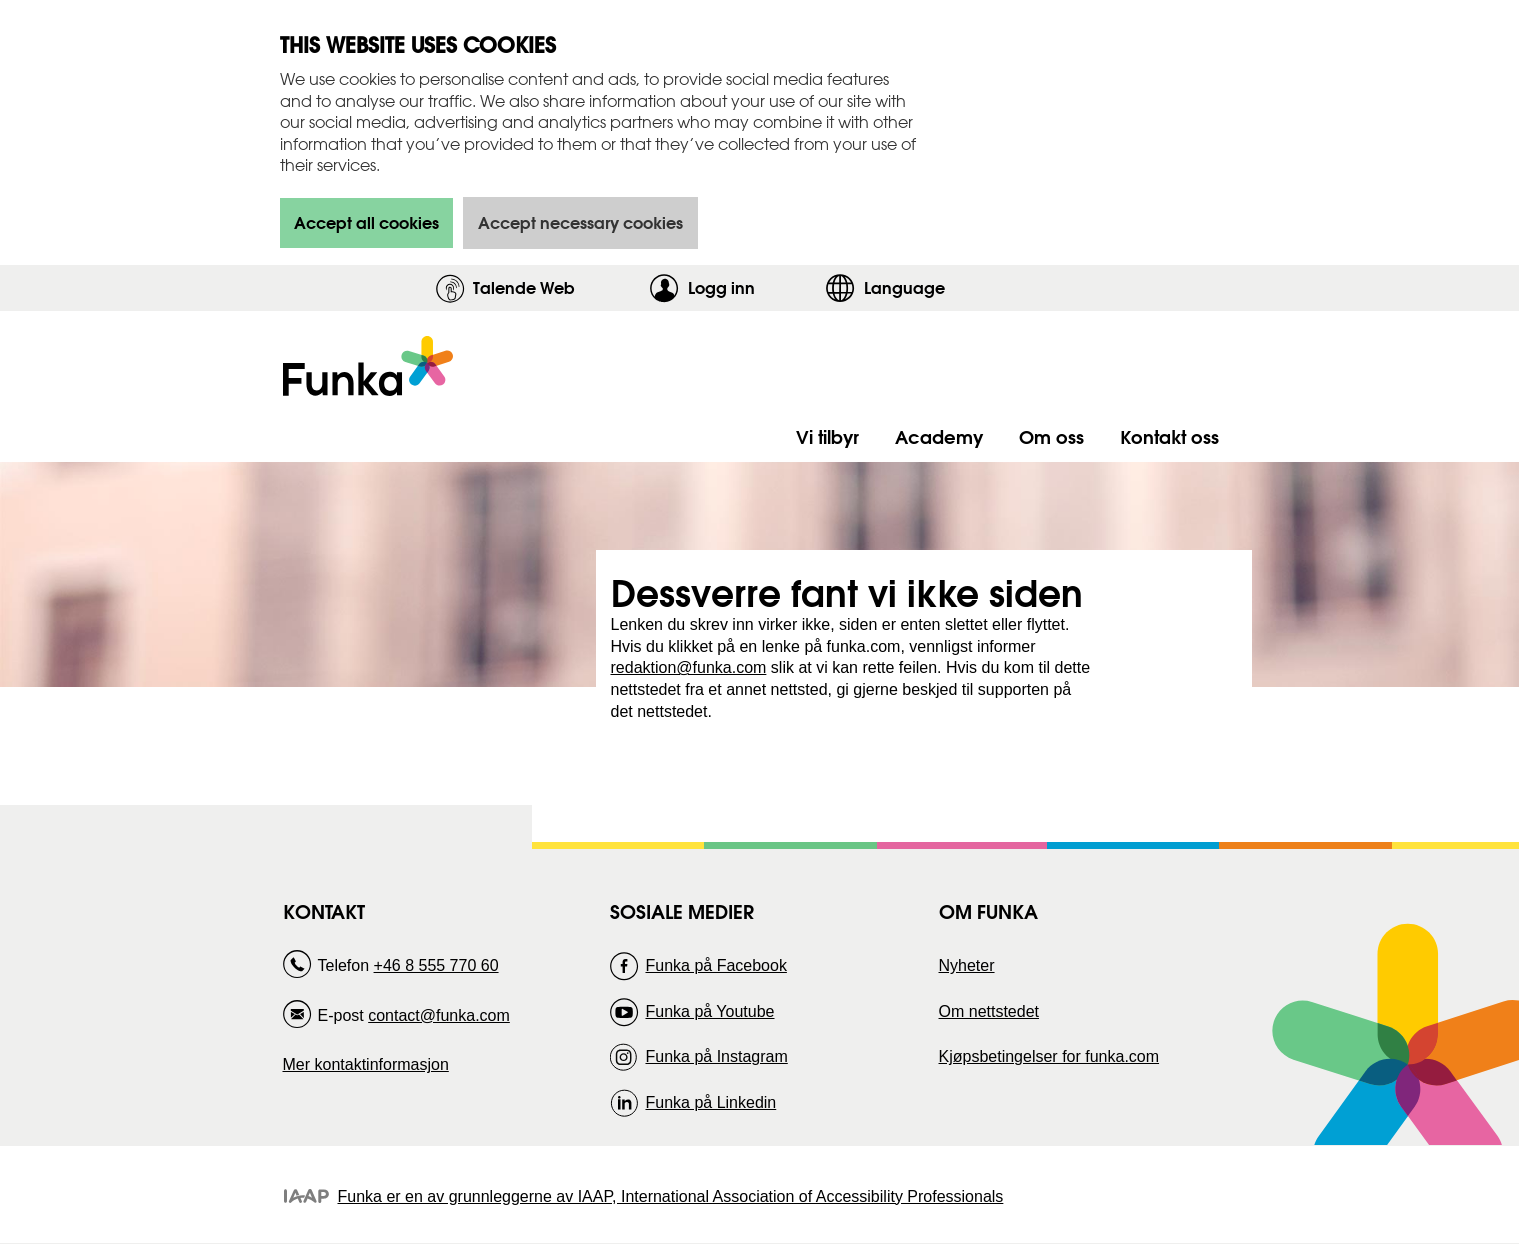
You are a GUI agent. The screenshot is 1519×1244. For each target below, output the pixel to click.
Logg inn (751, 287)
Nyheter (967, 965)
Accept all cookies (366, 222)
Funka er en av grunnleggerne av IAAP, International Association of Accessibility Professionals (671, 1196)
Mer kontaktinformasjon (366, 1064)
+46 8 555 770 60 (436, 965)
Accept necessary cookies (580, 222)
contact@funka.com (439, 1015)
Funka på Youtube (709, 1011)
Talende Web (524, 287)
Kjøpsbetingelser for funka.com (1049, 1056)
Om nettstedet (989, 1011)
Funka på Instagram (716, 1056)
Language (904, 287)
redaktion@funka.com (689, 667)
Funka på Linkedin (710, 1102)
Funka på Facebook (715, 965)
